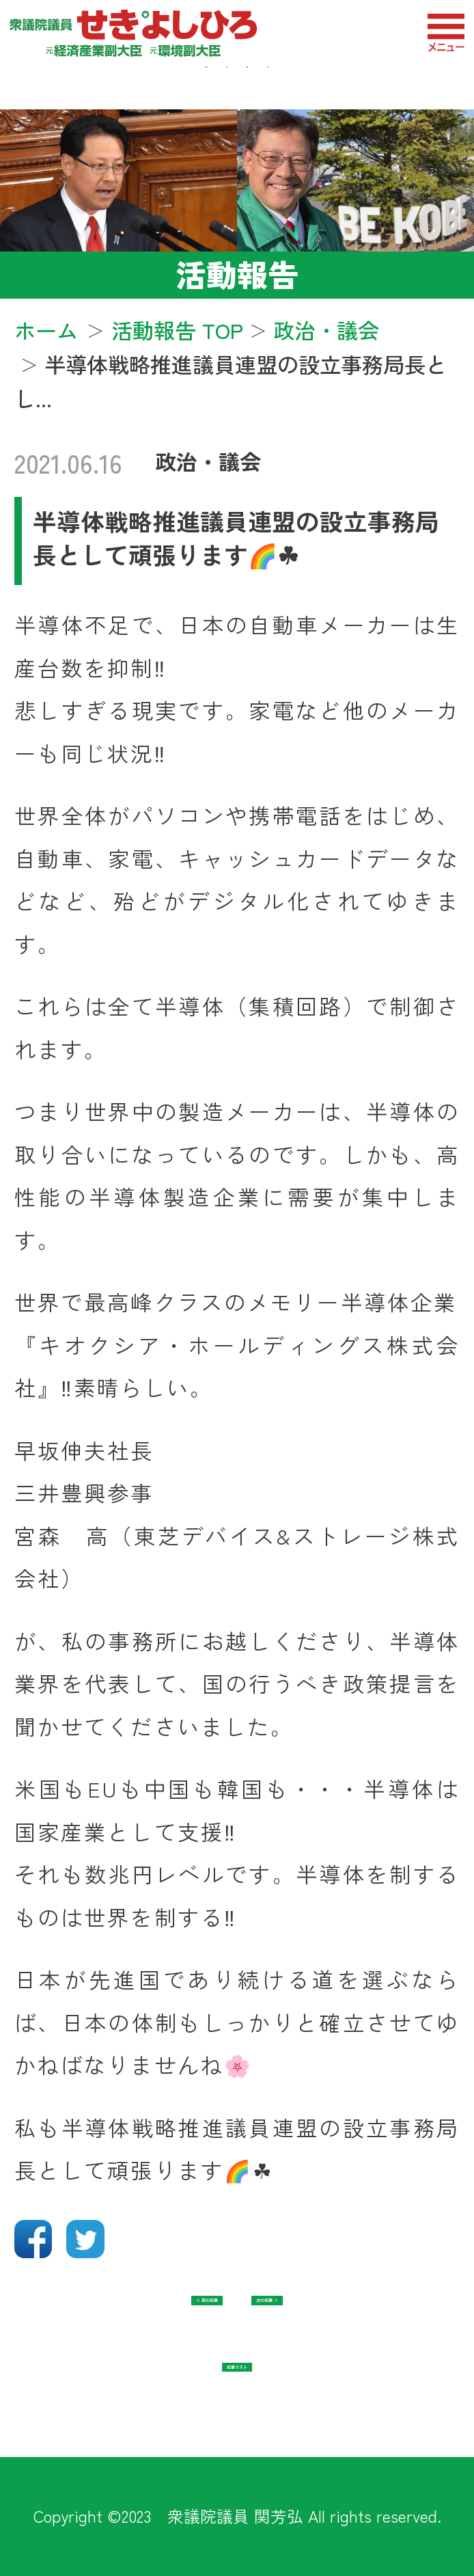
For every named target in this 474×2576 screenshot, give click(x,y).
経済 (78, 80)
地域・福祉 (193, 80)
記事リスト (237, 2385)
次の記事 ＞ (331, 2318)
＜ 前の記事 (143, 2318)
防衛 (309, 80)
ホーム (46, 329)
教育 (396, 80)
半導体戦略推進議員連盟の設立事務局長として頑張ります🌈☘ (236, 537)
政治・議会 (208, 461)
